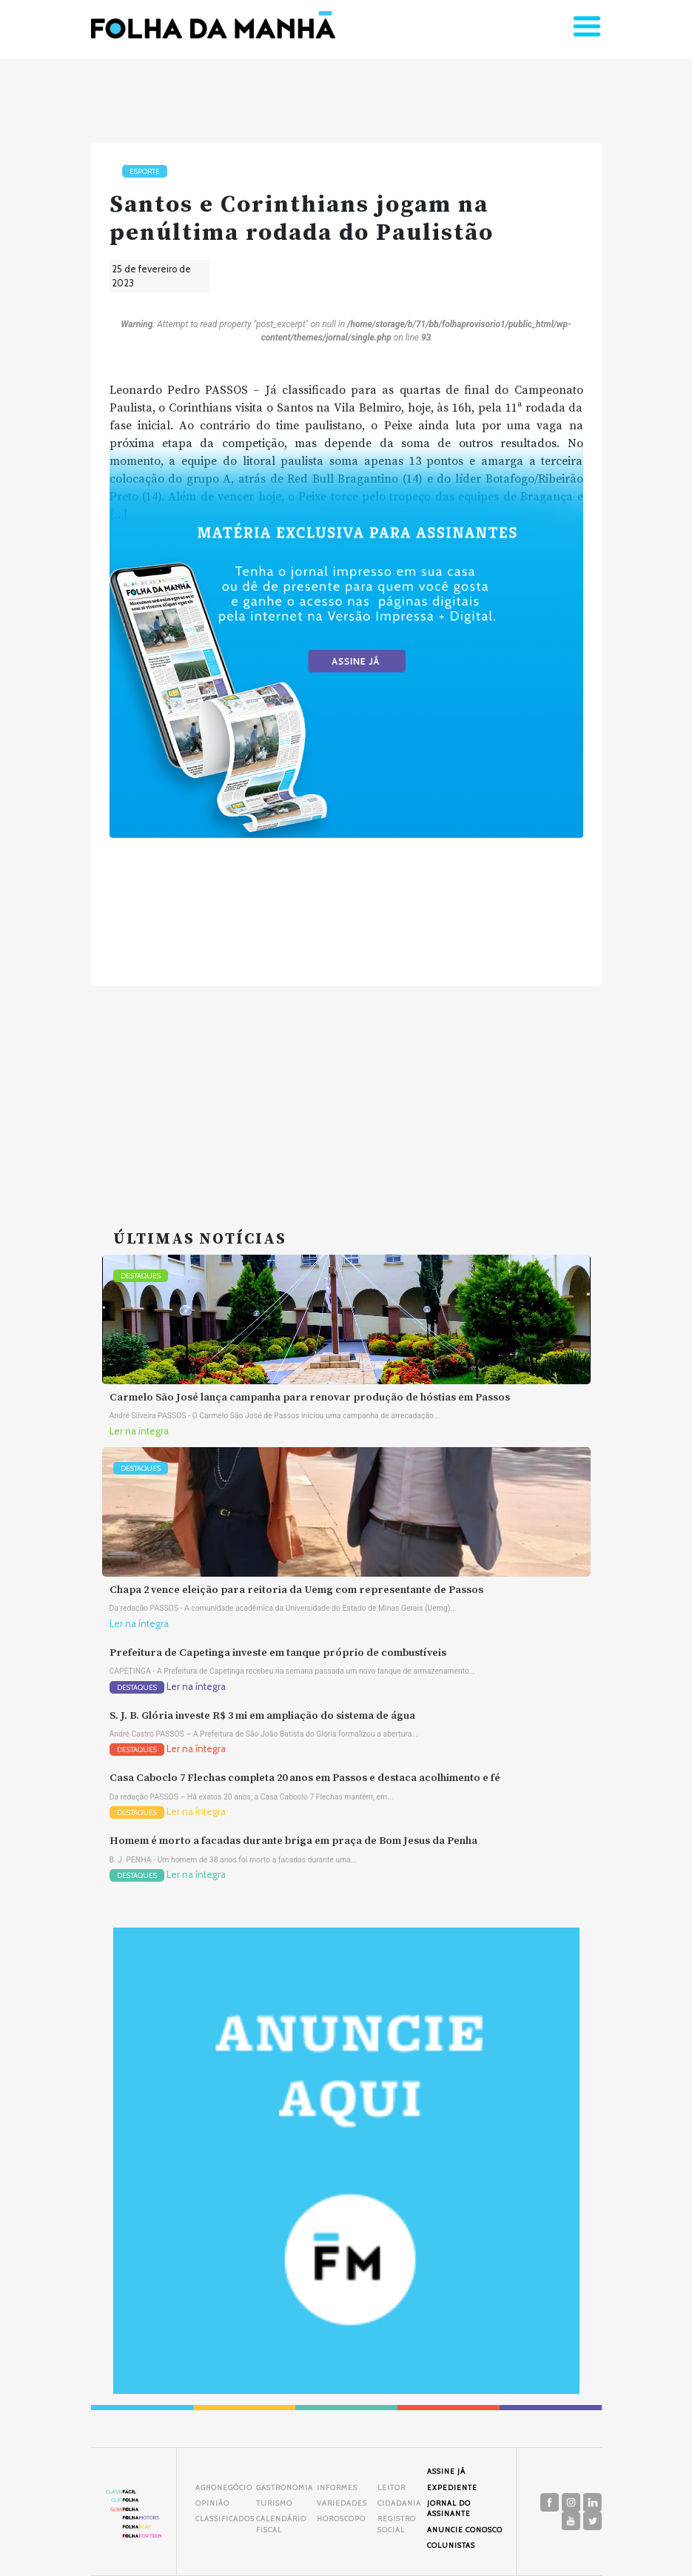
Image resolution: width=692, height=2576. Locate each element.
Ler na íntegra (139, 1431)
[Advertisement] (346, 1089)
